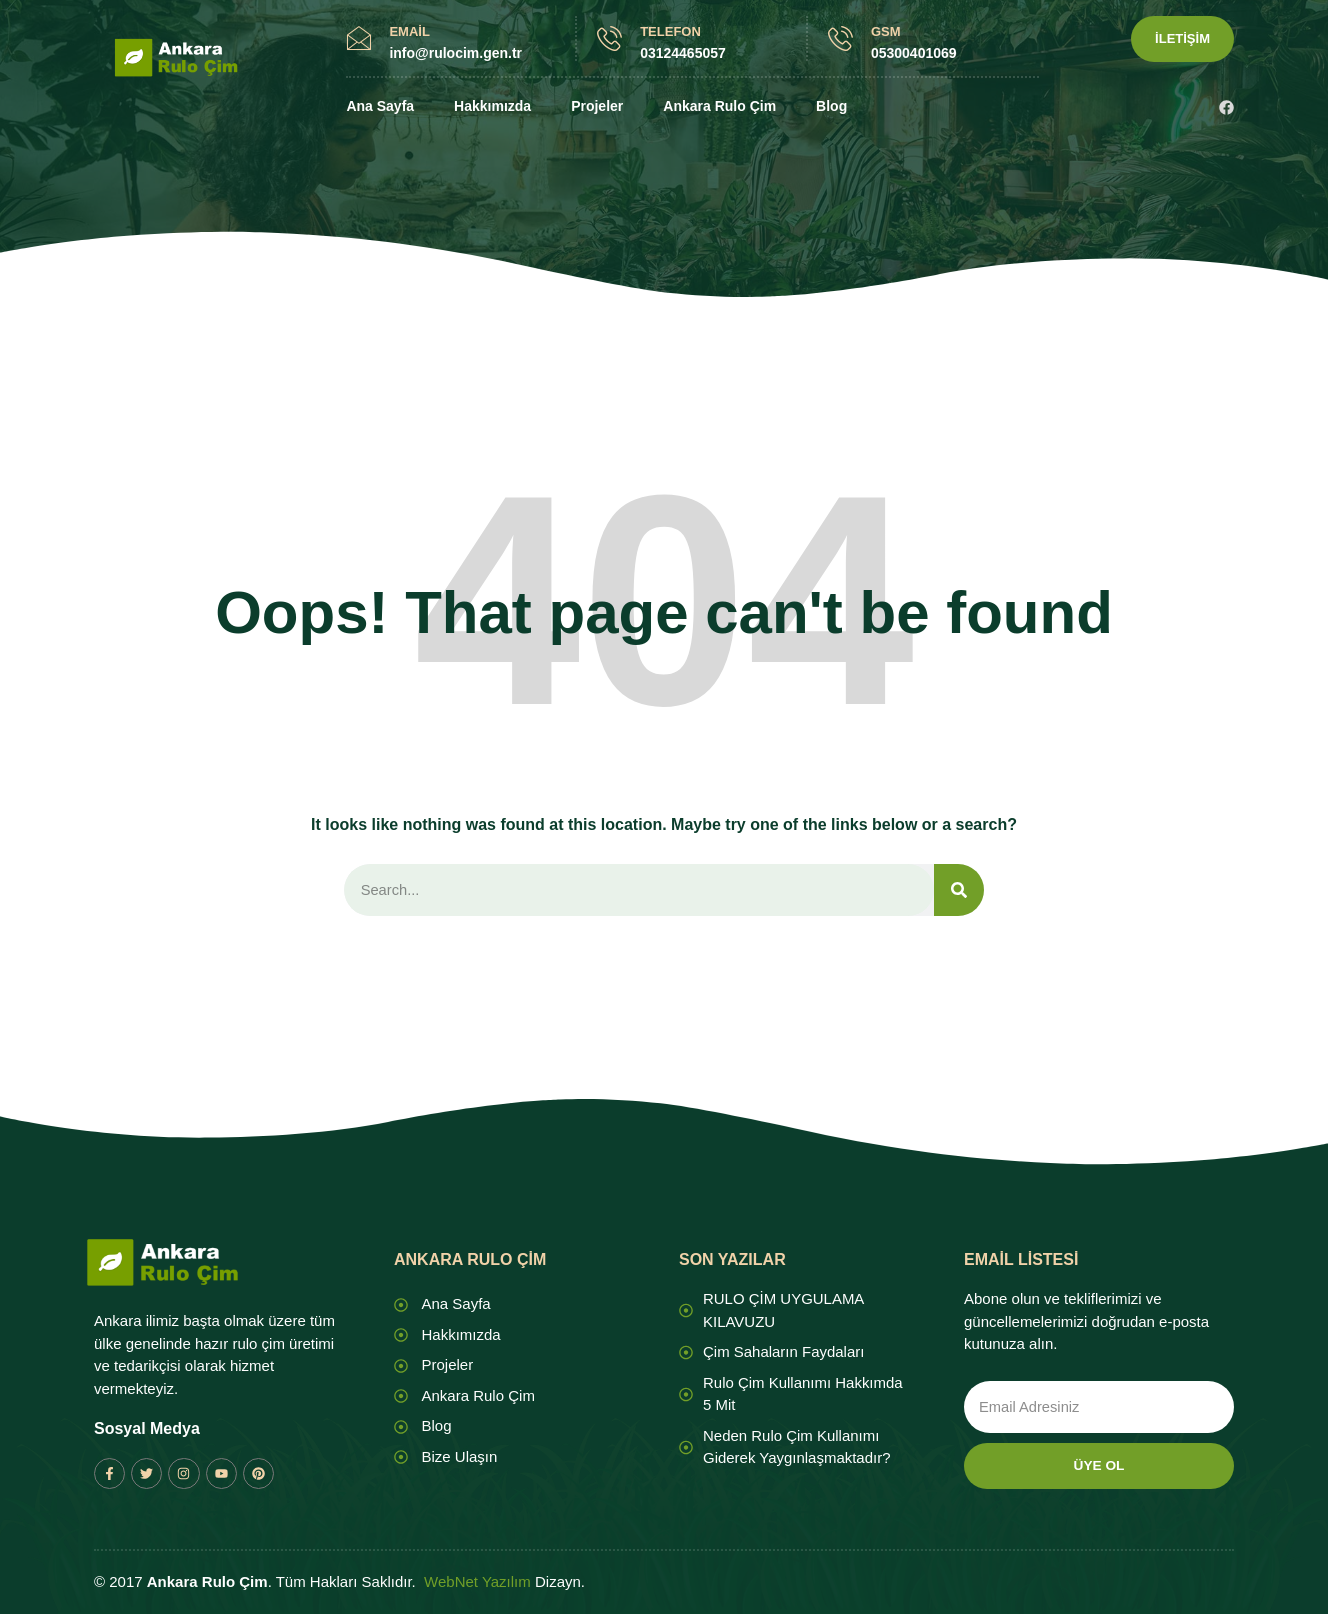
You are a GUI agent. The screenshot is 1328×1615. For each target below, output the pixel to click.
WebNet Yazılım (477, 1583)
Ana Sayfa (380, 106)
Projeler (597, 106)
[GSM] (840, 38)
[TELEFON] (609, 38)
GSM (886, 31)
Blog (831, 106)
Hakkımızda (492, 106)
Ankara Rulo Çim (719, 106)
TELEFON (670, 31)
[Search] (959, 890)
